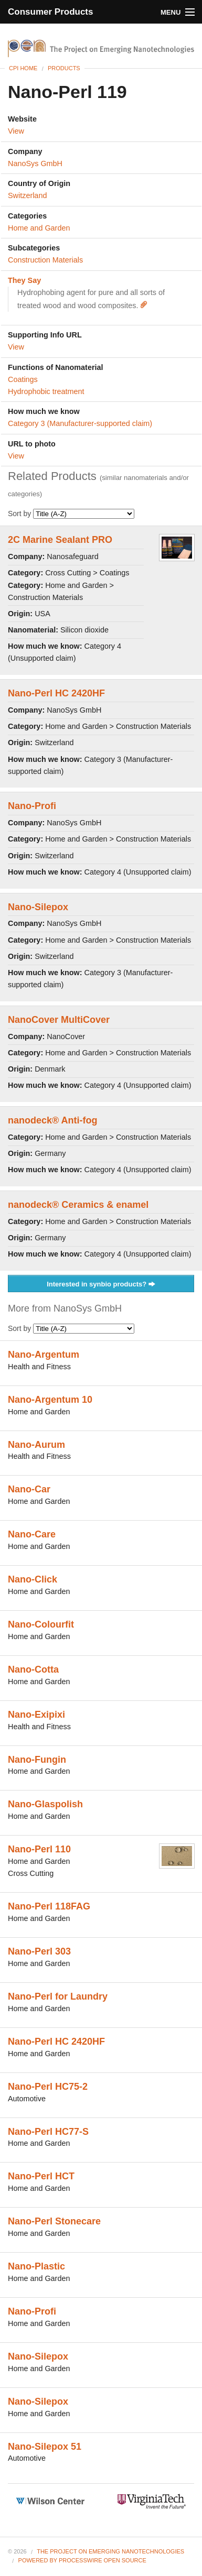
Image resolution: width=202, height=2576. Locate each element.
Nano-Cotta (33, 1669)
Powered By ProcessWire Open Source (82, 2560)
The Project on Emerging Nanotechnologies (110, 2551)
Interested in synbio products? (101, 1284)
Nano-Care (32, 1534)
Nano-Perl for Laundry (58, 1996)
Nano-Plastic (36, 2266)
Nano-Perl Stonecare (54, 2221)
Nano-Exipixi (36, 1714)
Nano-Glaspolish (45, 1804)
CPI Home (23, 68)
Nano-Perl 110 (39, 1849)
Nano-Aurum (36, 1444)
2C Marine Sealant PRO (60, 539)
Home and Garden (39, 228)
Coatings (23, 379)
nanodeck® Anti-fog (53, 1120)
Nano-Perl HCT (41, 2176)
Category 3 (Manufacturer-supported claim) (80, 423)
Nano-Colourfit (41, 1624)
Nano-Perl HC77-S (48, 2131)
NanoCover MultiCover (59, 1019)
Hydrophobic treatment (46, 391)
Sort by (71, 513)
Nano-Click (32, 1579)
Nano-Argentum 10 (50, 1399)
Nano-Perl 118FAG (49, 1906)
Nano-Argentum (43, 1354)
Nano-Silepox (38, 907)
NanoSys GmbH (35, 163)
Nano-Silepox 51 (44, 2446)
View (16, 131)
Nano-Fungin (37, 1759)
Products (64, 68)
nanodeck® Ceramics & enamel (78, 1204)
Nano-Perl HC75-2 (48, 2086)
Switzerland (27, 195)
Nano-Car (29, 1489)
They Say (24, 280)
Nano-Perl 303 (39, 1951)
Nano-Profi (32, 806)
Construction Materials (45, 260)
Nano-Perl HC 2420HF (56, 693)
